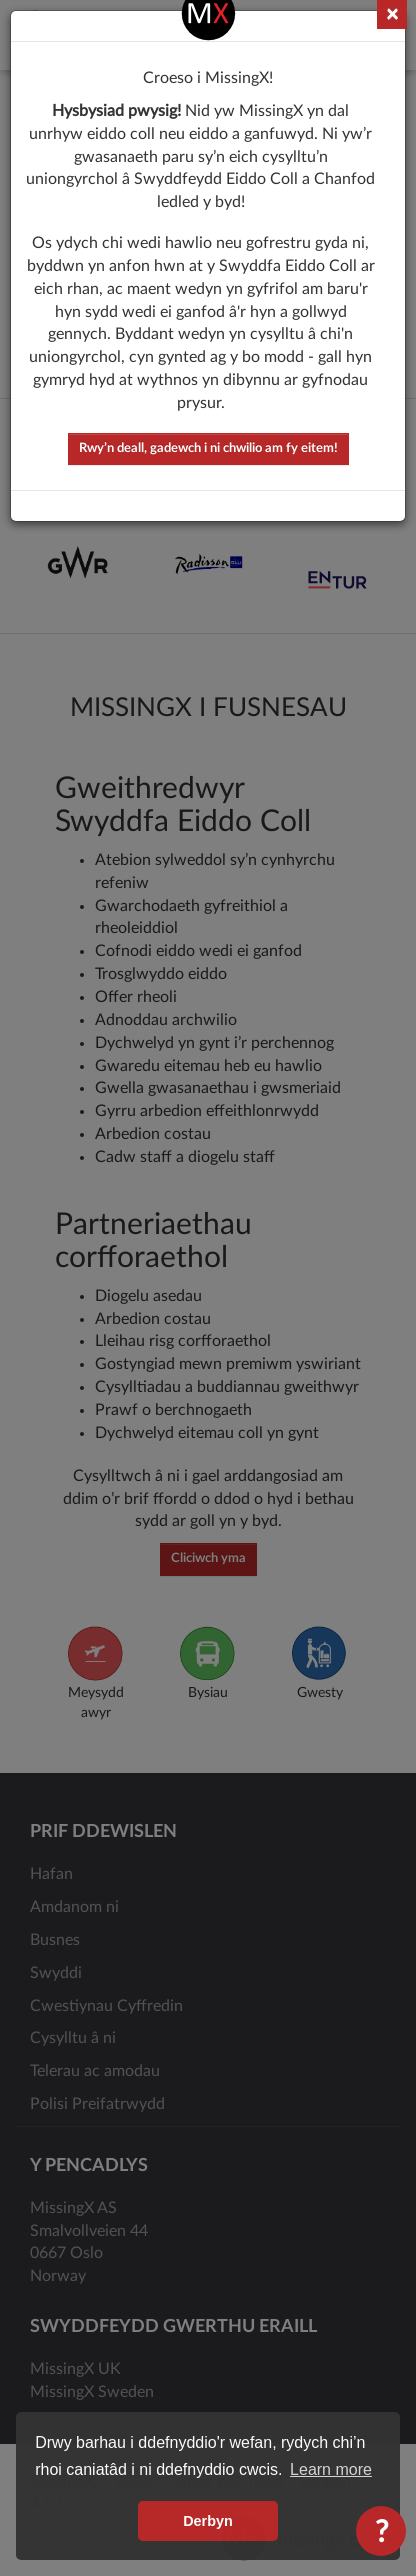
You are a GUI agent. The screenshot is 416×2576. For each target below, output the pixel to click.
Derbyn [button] (208, 2521)
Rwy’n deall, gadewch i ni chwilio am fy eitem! (208, 442)
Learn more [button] (331, 2469)
